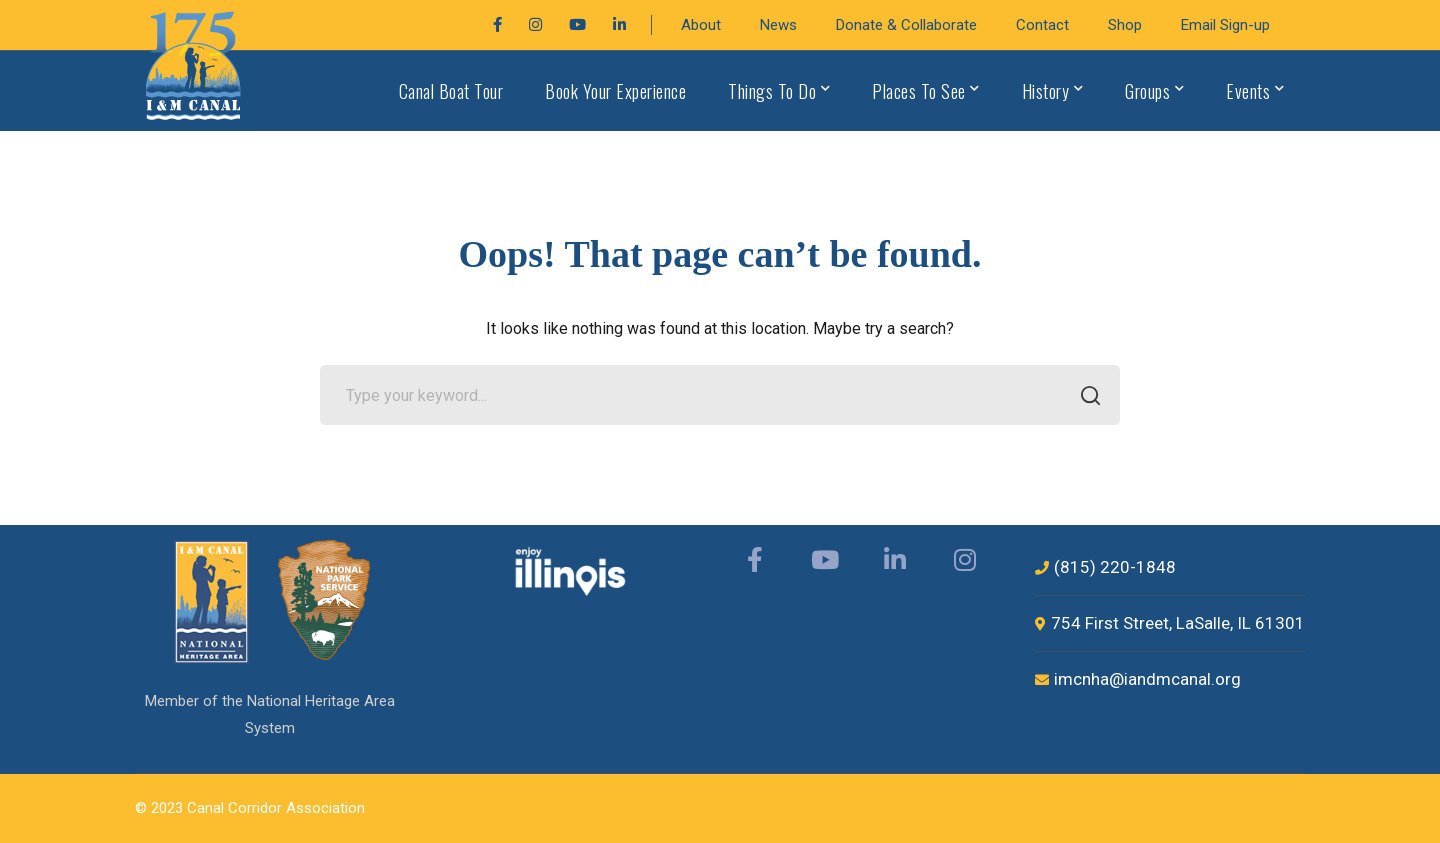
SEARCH (1084, 397)
